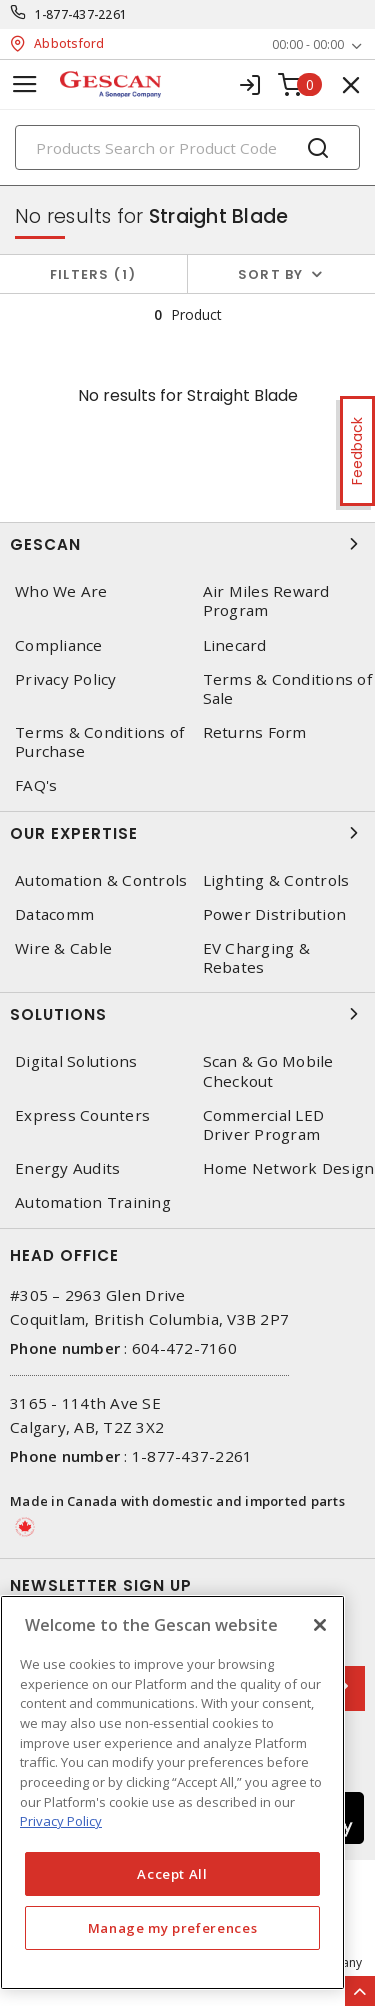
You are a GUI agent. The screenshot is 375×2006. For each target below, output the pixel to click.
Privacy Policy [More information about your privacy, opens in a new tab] (61, 1821)
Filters (93, 274)
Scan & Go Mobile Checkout (268, 1071)
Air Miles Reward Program (266, 601)
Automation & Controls (101, 880)
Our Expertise (187, 833)
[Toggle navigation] (25, 84)
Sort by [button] (271, 274)
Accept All (172, 1874)
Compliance (59, 645)
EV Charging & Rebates (256, 958)
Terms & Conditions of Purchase (99, 742)
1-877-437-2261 (81, 14)
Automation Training (93, 1202)
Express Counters (82, 1115)
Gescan (187, 544)
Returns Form (255, 732)
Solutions (187, 1014)
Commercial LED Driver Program (264, 1125)
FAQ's (36, 785)
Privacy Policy (66, 679)
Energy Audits (67, 1168)
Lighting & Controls (276, 880)
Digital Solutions (76, 1061)
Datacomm (54, 914)
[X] (320, 1625)
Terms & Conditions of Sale (287, 689)
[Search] (187, 147)
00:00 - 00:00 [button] (308, 44)
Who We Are (61, 591)
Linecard (235, 645)
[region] (172, 1792)
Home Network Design (289, 1168)
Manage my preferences (173, 1928)
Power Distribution (275, 914)
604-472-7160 (184, 1348)
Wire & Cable (63, 948)
